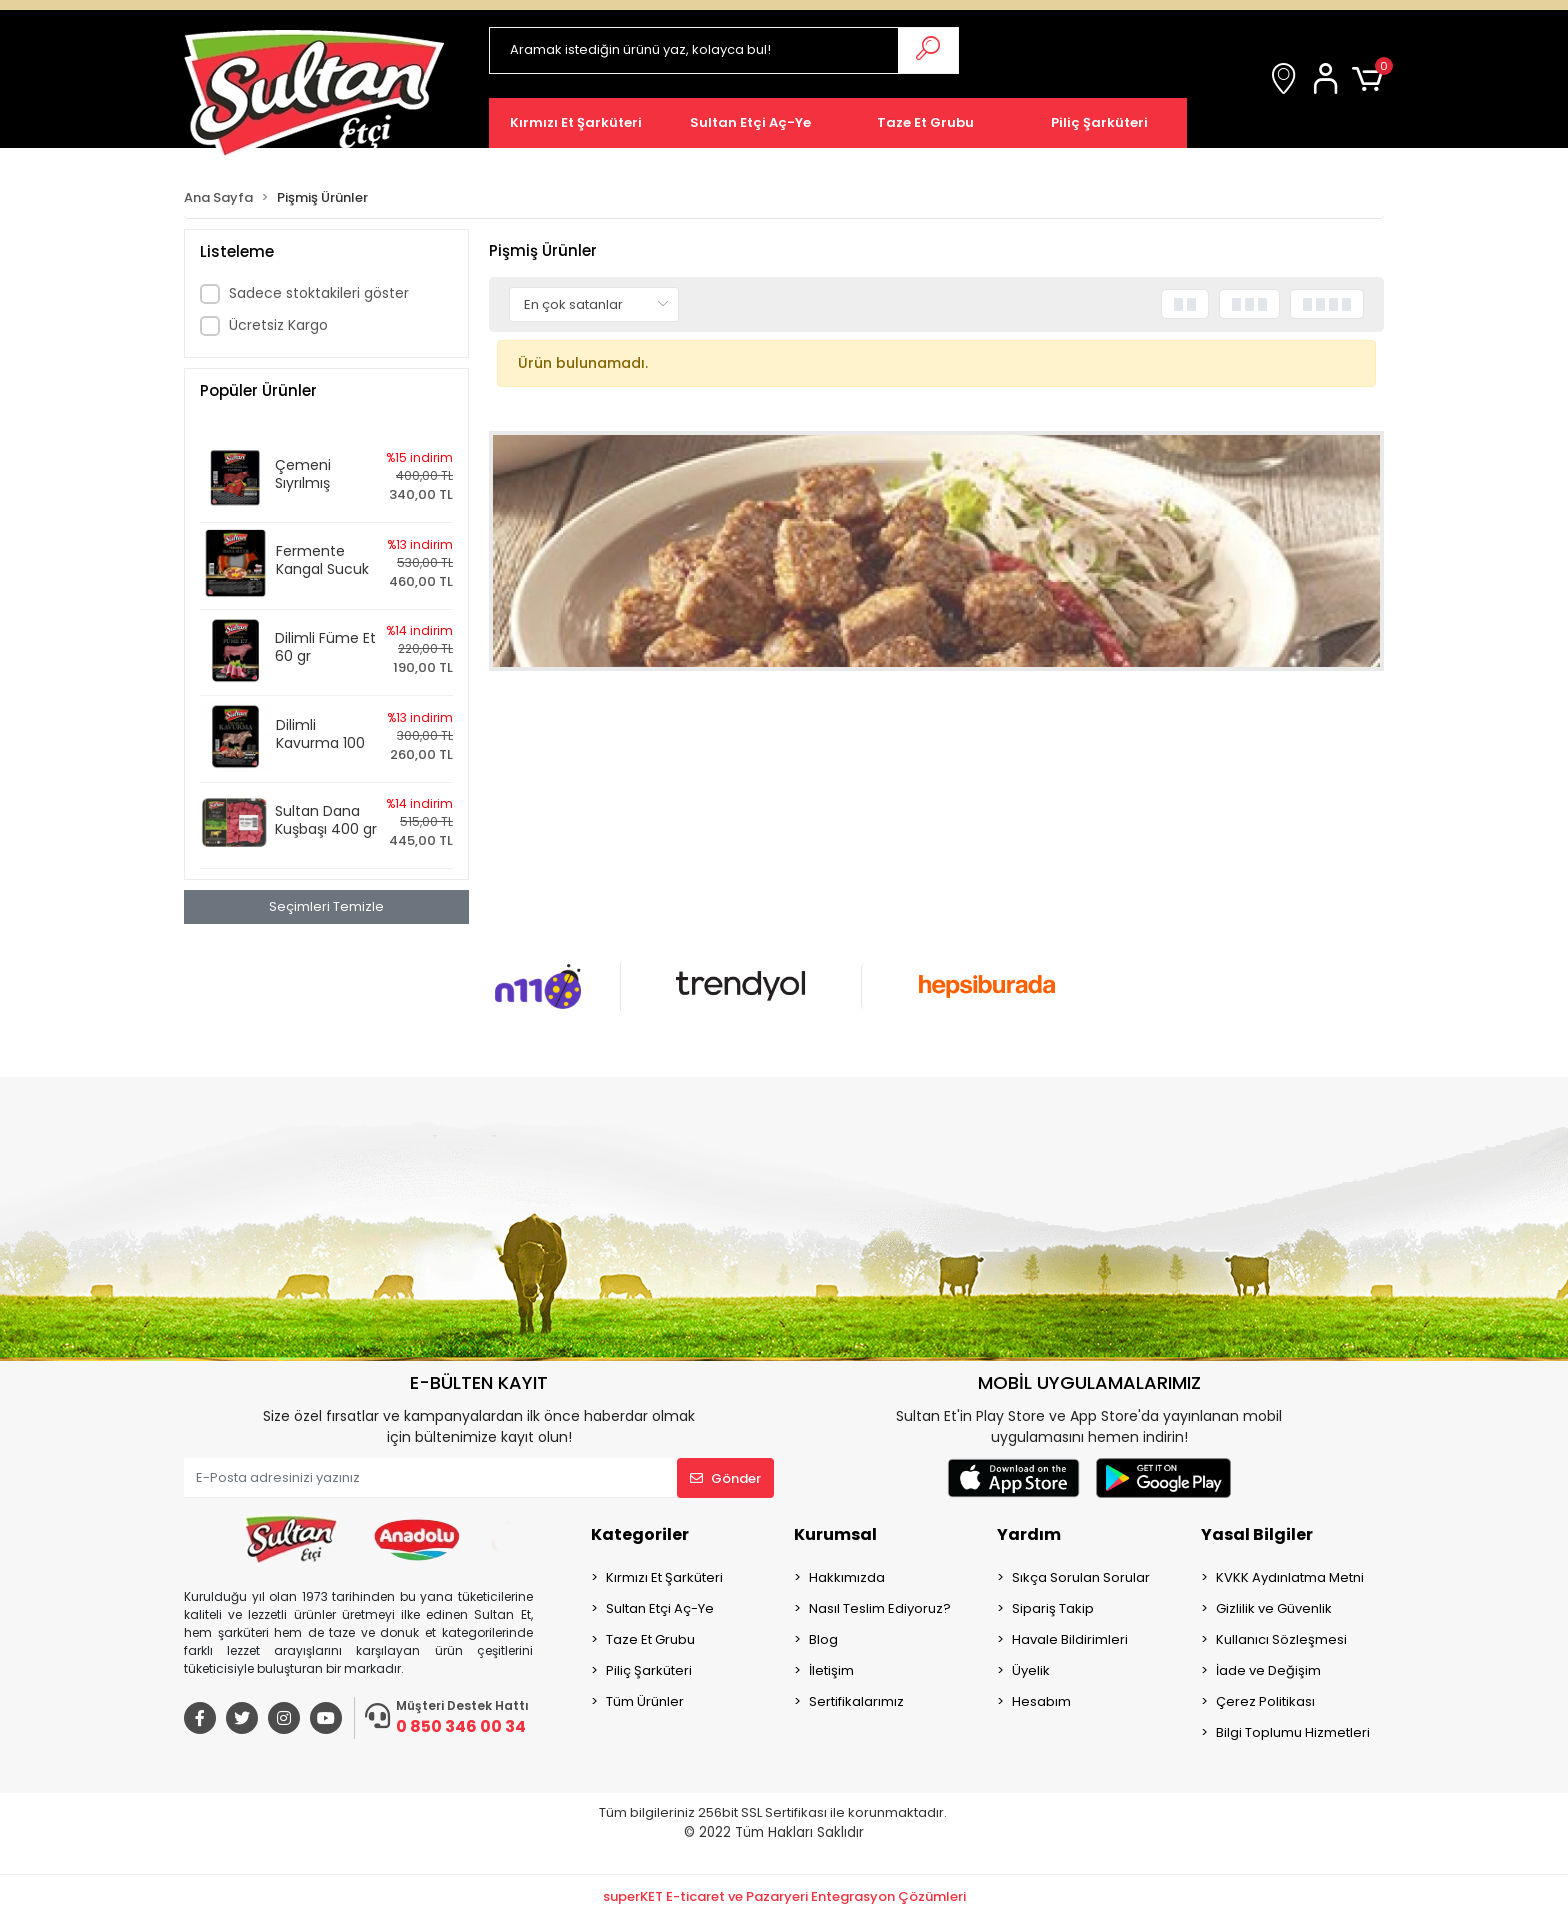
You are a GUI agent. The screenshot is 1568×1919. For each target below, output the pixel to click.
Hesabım (1041, 1701)
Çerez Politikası (1265, 1701)
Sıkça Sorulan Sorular (1081, 1577)
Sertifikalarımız (856, 1701)
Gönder (725, 1478)
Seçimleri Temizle (326, 906)
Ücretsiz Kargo (278, 325)
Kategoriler (640, 1534)
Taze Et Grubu (650, 1639)
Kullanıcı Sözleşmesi (1281, 1639)
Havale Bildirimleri (1070, 1639)
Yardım (1029, 1534)
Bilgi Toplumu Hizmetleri (1293, 1732)
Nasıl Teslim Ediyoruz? (880, 1608)
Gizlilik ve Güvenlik (1274, 1608)
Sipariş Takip (1053, 1608)
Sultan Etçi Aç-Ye (660, 1608)
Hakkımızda (847, 1577)
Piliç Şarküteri (649, 1670)
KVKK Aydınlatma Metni (1290, 1577)
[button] (1329, 80)
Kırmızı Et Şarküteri (664, 1577)
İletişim (831, 1670)
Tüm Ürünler (645, 1701)
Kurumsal (835, 1534)
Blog (823, 1639)
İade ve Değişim (1268, 1670)
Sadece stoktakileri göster (319, 293)
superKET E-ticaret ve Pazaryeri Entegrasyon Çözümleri (784, 1896)
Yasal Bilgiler (1257, 1534)
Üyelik (1031, 1670)
